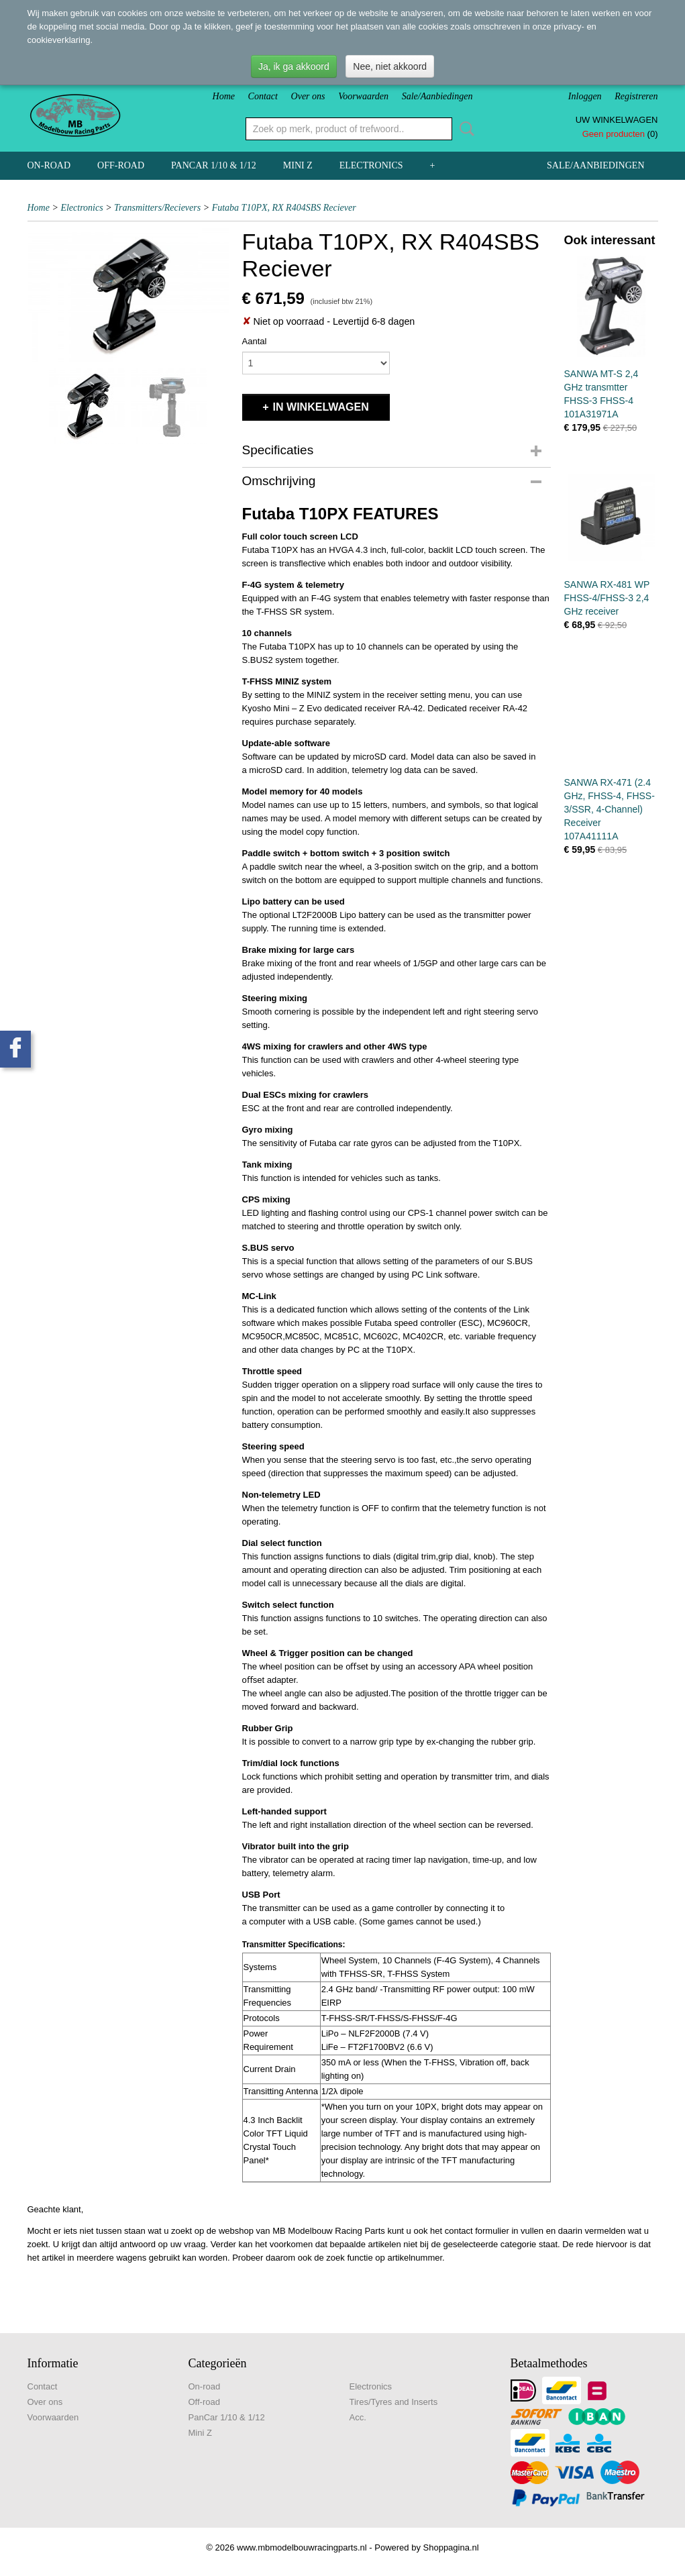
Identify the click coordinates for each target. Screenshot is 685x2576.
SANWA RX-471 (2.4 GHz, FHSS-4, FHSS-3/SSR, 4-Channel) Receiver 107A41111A (609, 809)
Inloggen (585, 96)
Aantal (254, 341)
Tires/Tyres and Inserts (394, 2402)
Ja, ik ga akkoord (293, 66)
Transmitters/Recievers (157, 208)
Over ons (308, 96)
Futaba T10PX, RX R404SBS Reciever (284, 208)
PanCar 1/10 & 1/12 (213, 165)
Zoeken (464, 129)
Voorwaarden (363, 96)
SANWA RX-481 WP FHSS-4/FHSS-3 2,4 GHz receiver (607, 598)
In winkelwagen (321, 407)
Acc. (358, 2417)
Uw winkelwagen (617, 120)
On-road (49, 165)
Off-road (120, 165)
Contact (263, 96)
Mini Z (298, 165)
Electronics (371, 165)
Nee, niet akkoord (390, 66)
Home (224, 96)
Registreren (636, 96)
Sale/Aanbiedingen (437, 96)
